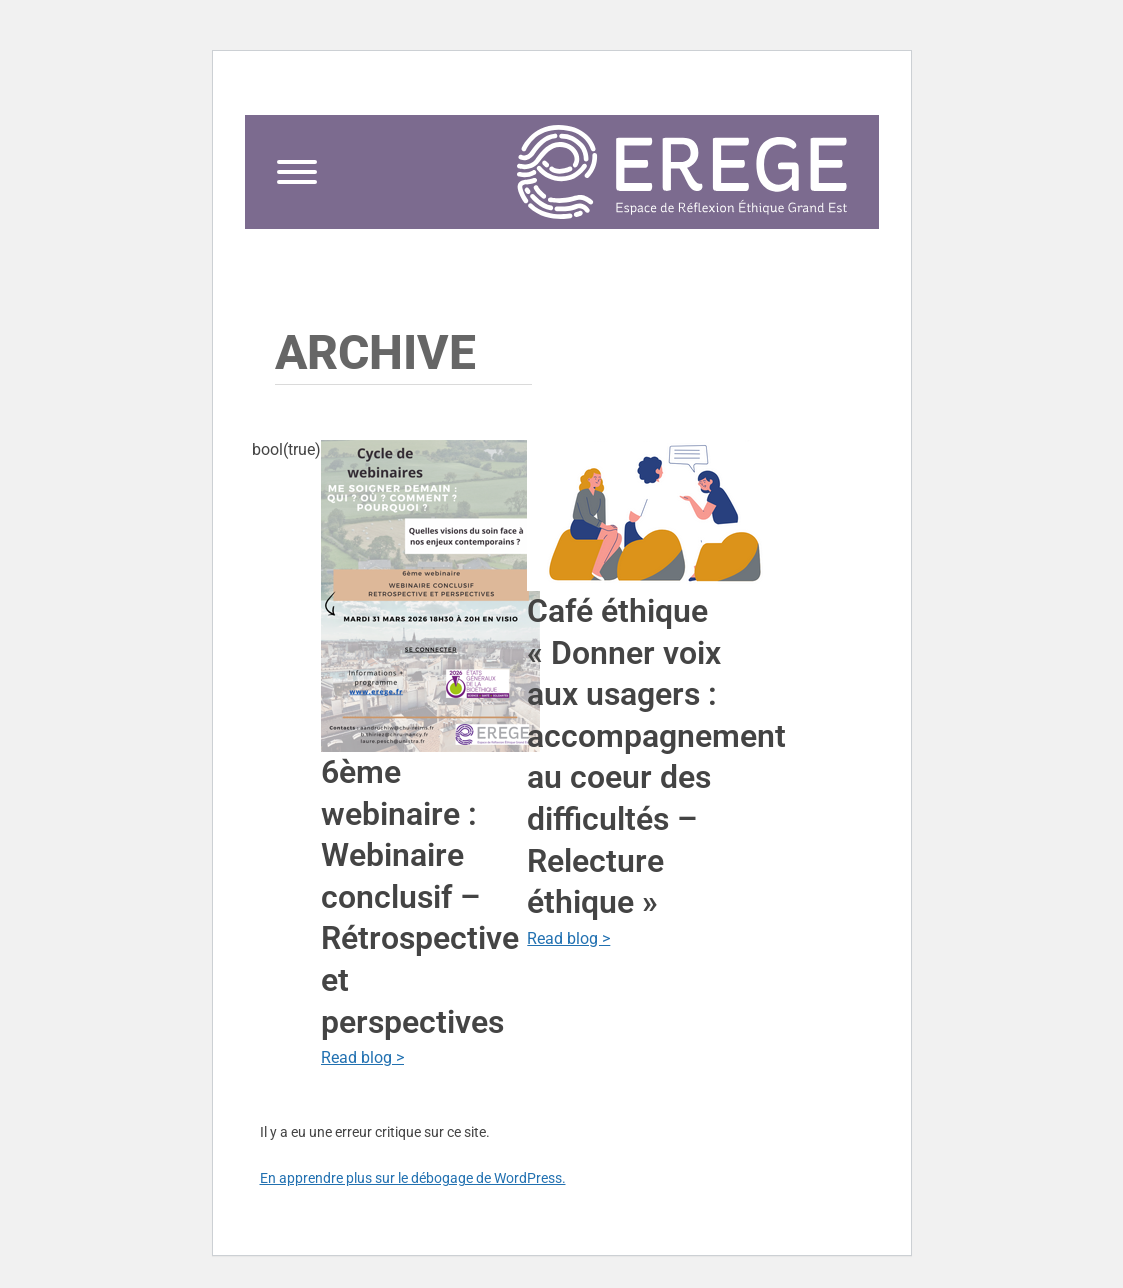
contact (806, 86)
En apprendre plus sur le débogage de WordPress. (413, 1178)
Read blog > (362, 1057)
